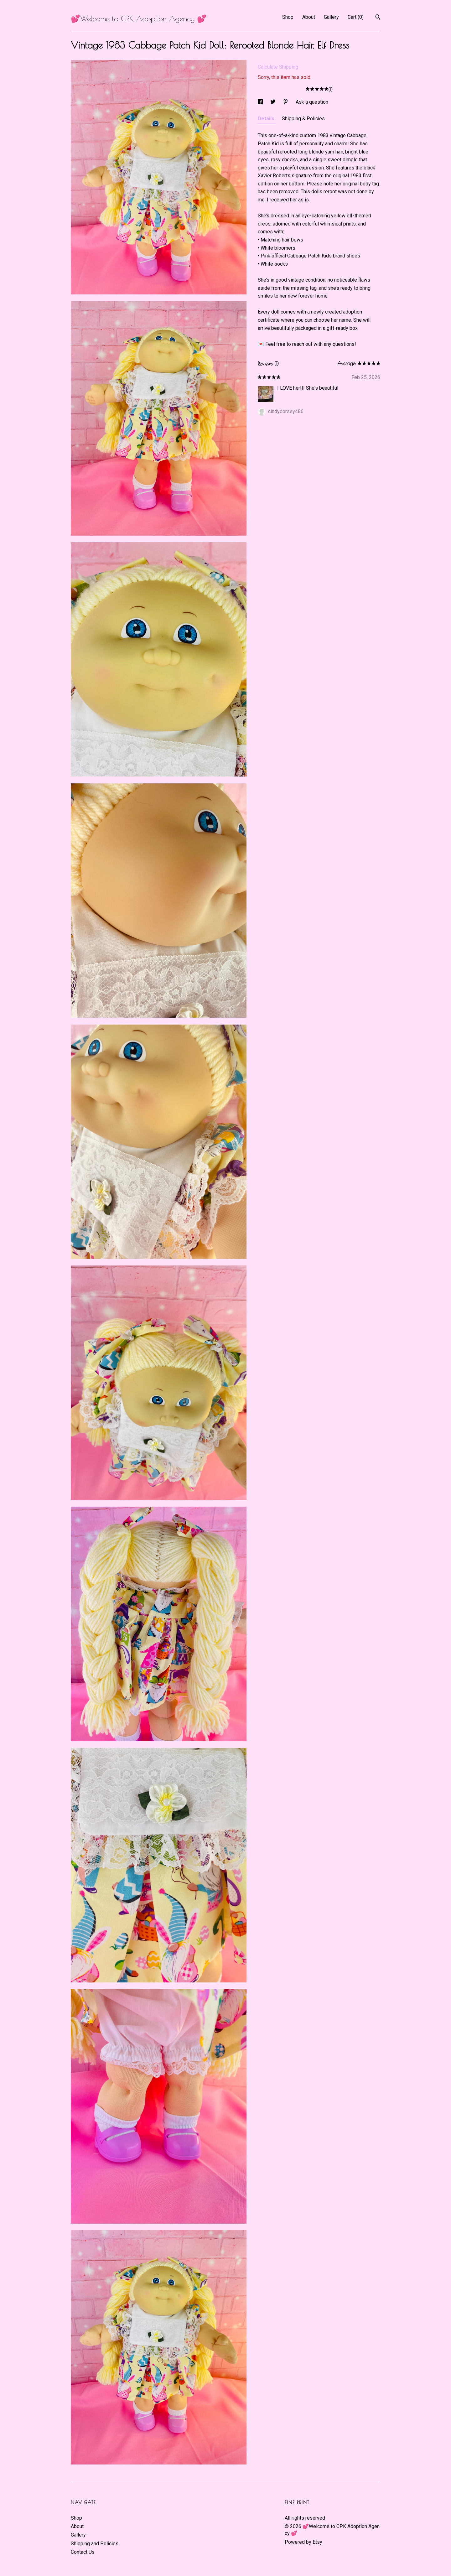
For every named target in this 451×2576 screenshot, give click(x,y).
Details (267, 119)
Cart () (356, 17)
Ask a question (312, 102)
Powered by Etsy (303, 2542)
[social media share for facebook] (261, 102)
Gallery (331, 17)
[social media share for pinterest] (286, 102)
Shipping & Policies (303, 119)
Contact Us (83, 2552)
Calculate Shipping (278, 67)
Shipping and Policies (94, 2544)
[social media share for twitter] (273, 102)
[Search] (378, 17)
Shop (287, 17)
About (308, 17)
